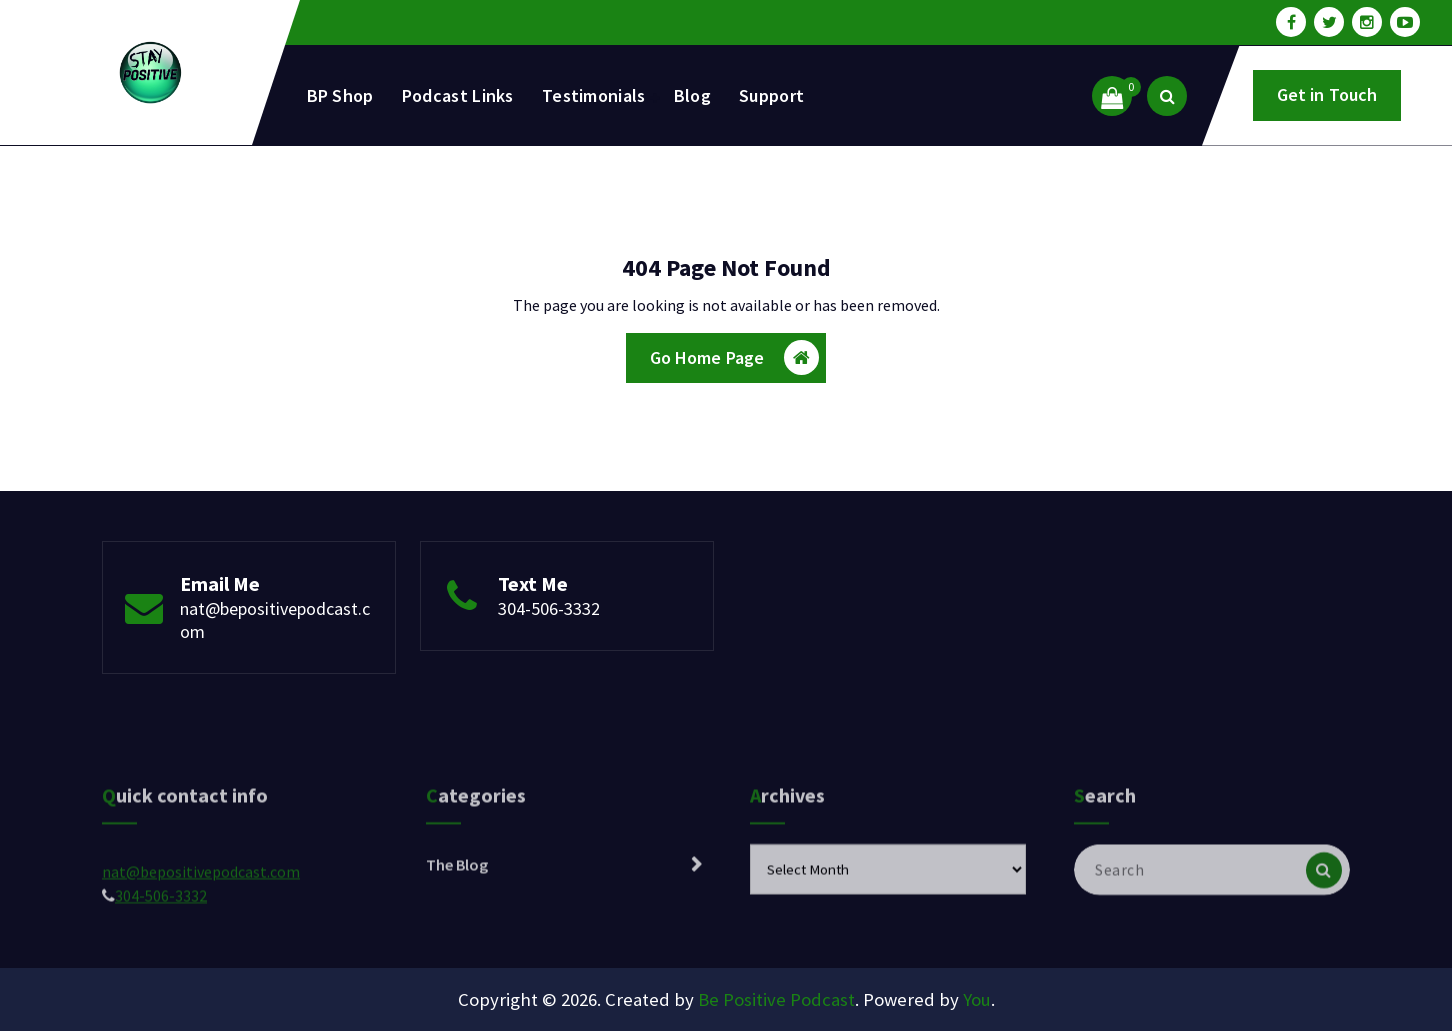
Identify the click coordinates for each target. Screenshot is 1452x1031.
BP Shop (340, 95)
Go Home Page (735, 357)
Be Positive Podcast (776, 999)
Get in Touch (1327, 94)
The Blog (457, 902)
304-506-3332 (549, 608)
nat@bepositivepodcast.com (201, 909)
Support (771, 95)
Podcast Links (458, 95)
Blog (692, 95)
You (977, 999)
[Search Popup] (1167, 96)
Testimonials (594, 95)
